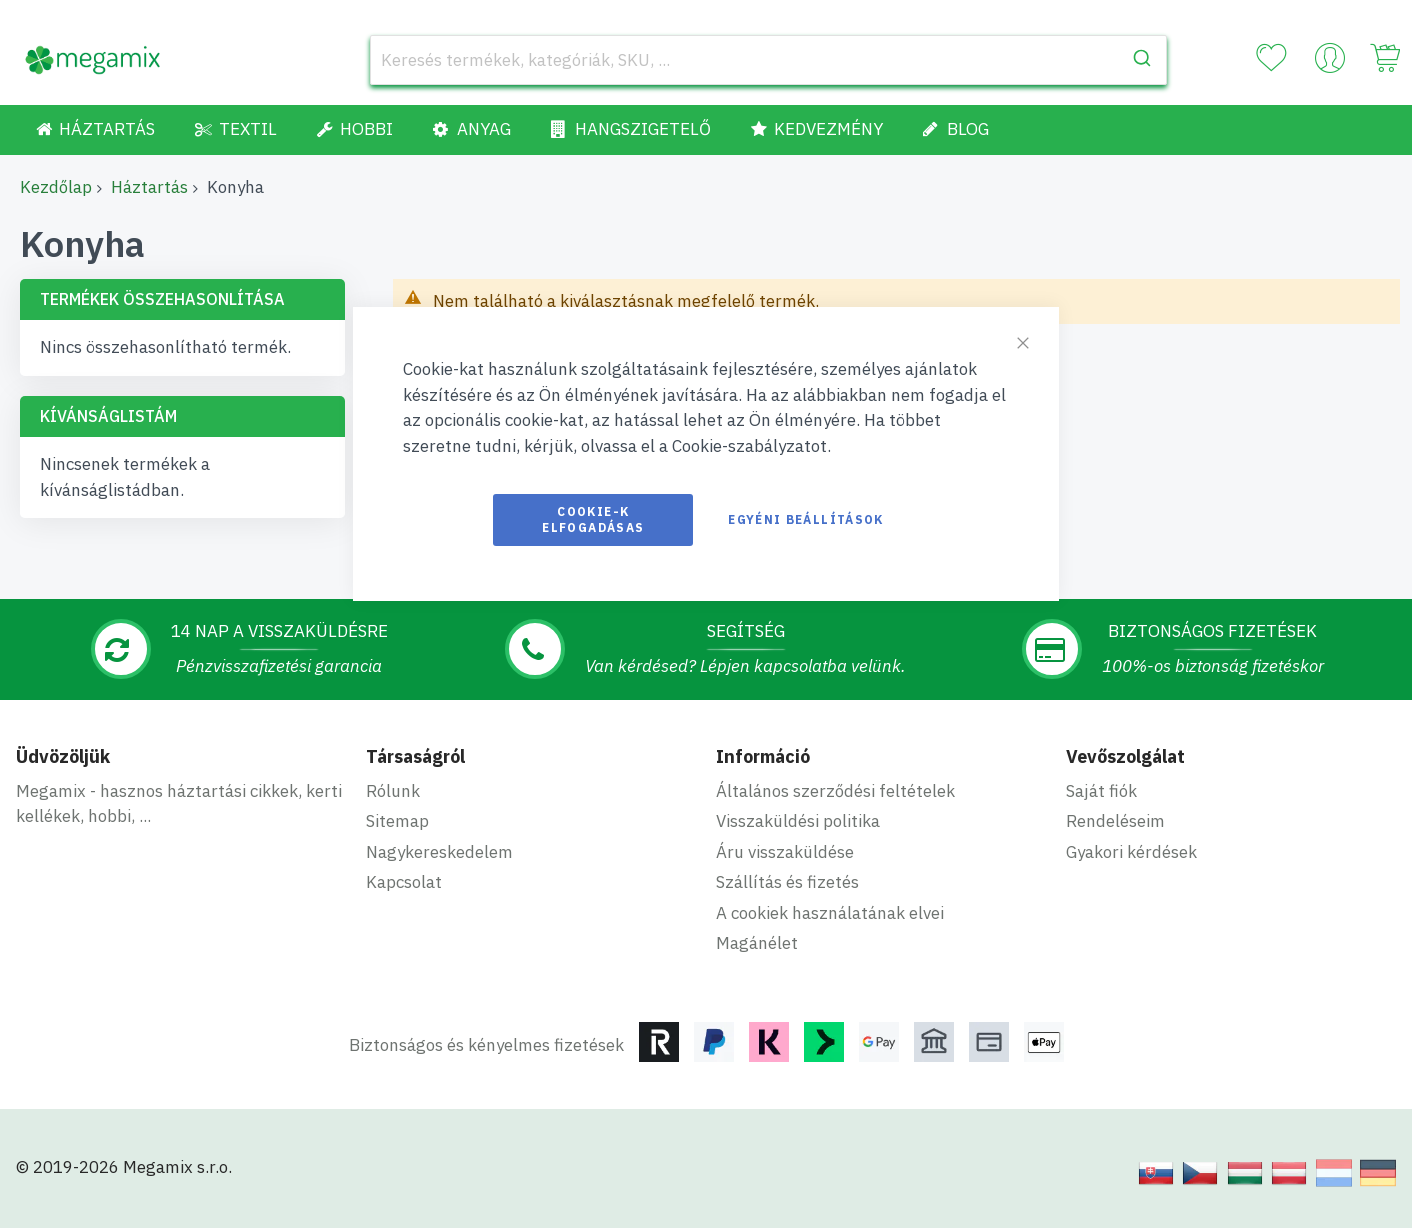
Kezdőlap (56, 187)
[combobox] (768, 60)
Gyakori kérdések (1131, 852)
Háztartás (149, 187)
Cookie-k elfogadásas (593, 519)
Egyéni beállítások (805, 519)
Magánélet (757, 943)
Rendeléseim (1115, 821)
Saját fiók (1101, 791)
